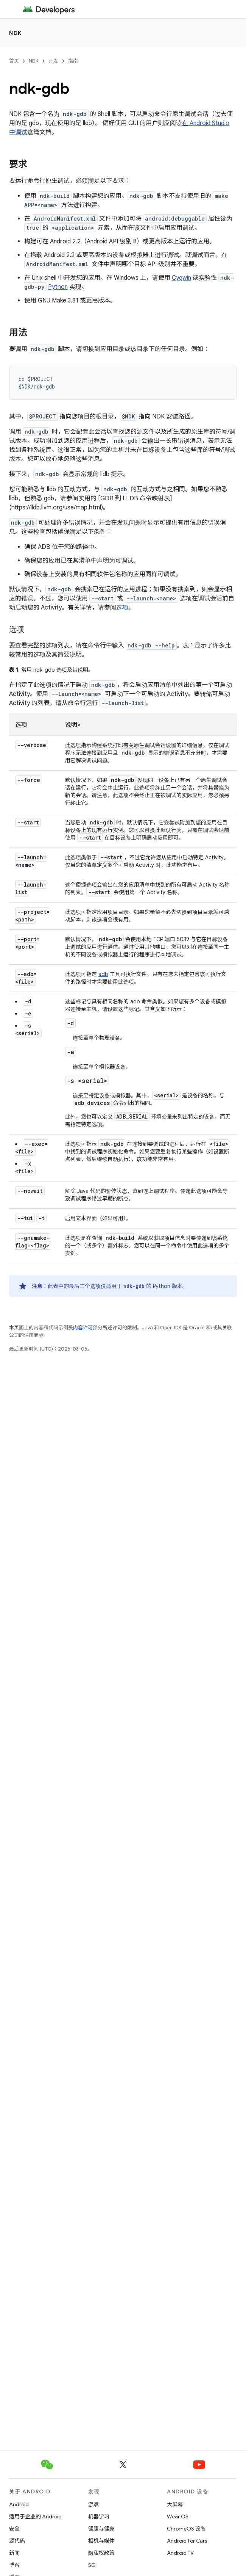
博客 (14, 2565)
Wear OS (177, 2516)
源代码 (17, 2540)
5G (92, 2565)
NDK (15, 33)
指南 (73, 61)
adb (103, 974)
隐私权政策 (101, 2552)
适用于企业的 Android (35, 2516)
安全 (14, 2528)
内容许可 (83, 1327)
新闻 (14, 2552)
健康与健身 (101, 2528)
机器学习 (98, 2516)
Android (19, 2504)
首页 (14, 61)
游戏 (93, 2504)
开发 (53, 61)
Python (58, 287)
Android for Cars (187, 2540)
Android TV (180, 2552)
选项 (122, 607)
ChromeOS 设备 (186, 2528)
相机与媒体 (101, 2540)
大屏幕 (175, 2504)
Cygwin (181, 278)
